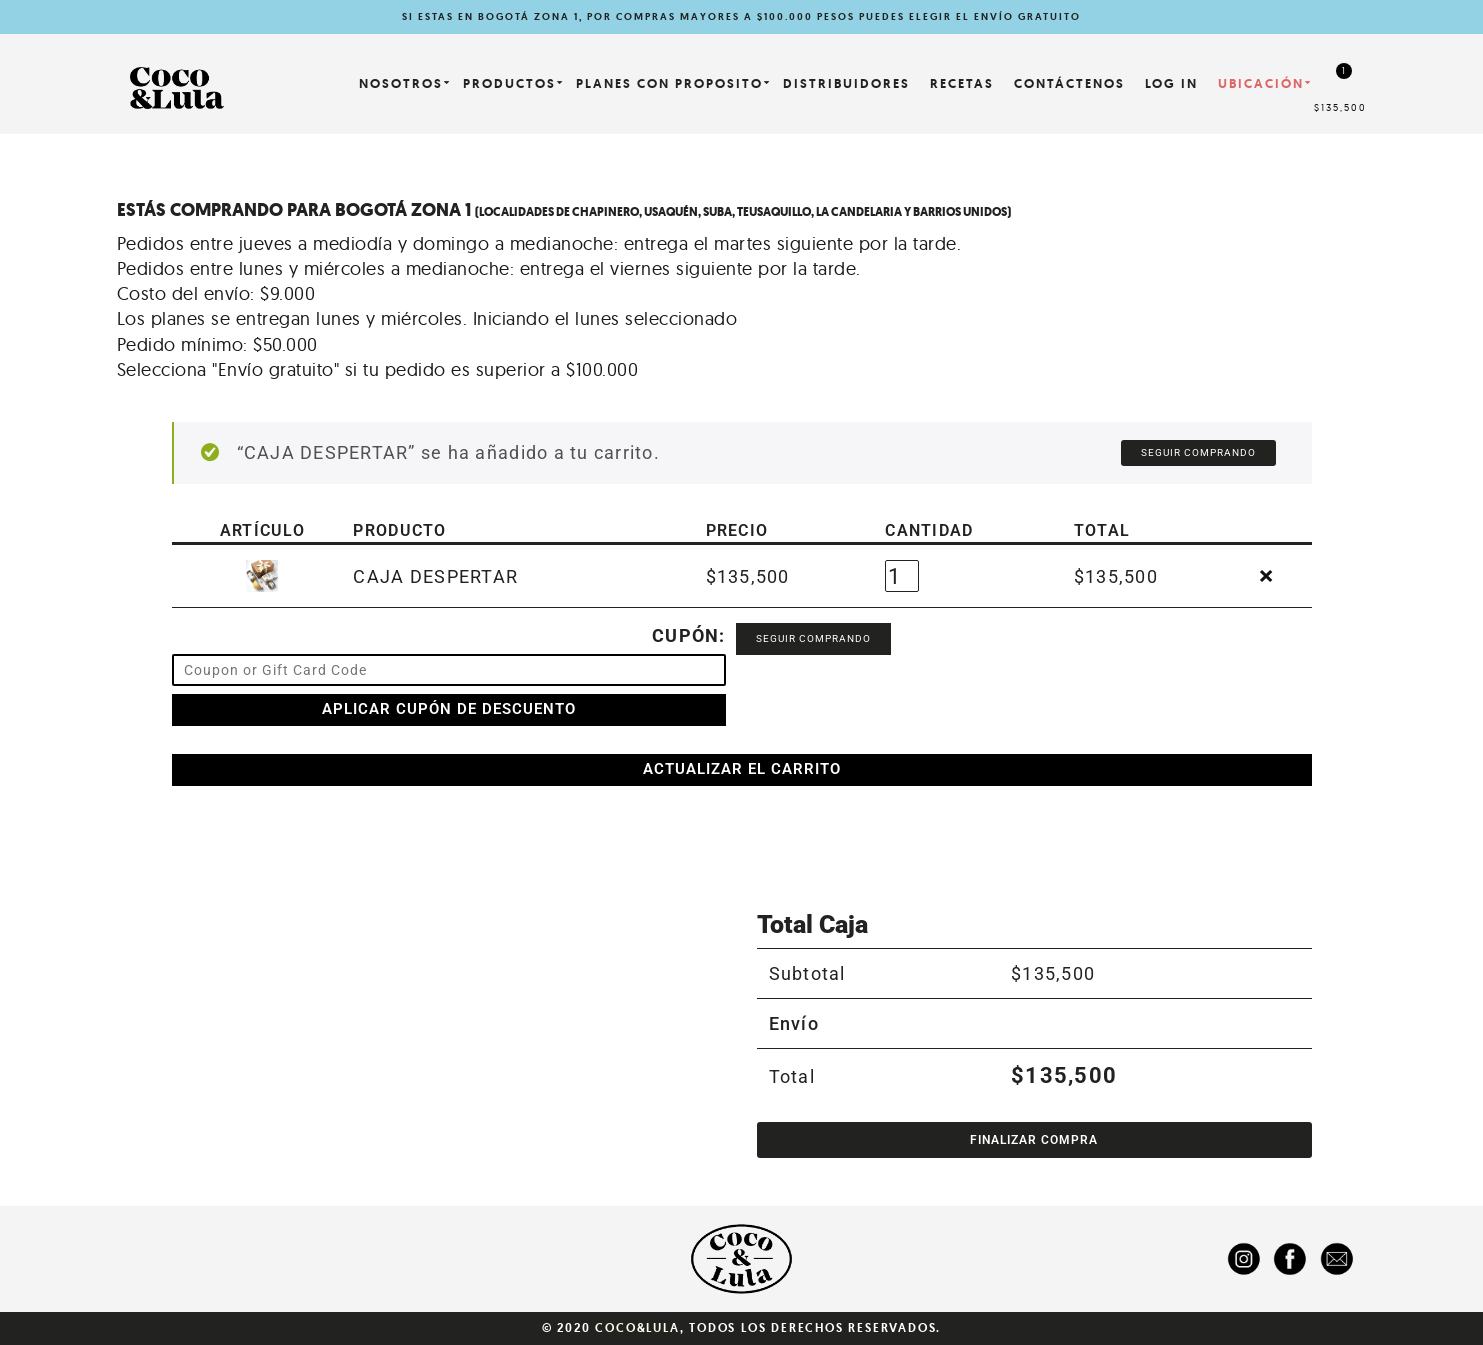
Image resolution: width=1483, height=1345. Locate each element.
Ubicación (1261, 83)
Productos (509, 83)
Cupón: (689, 635)
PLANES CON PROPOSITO (669, 83)
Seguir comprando (1198, 452)
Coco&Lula (637, 1328)
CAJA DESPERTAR (435, 576)
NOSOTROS (401, 83)
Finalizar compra (1034, 1140)
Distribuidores (846, 83)
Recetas (962, 83)
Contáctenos (1069, 83)
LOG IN (1171, 83)
